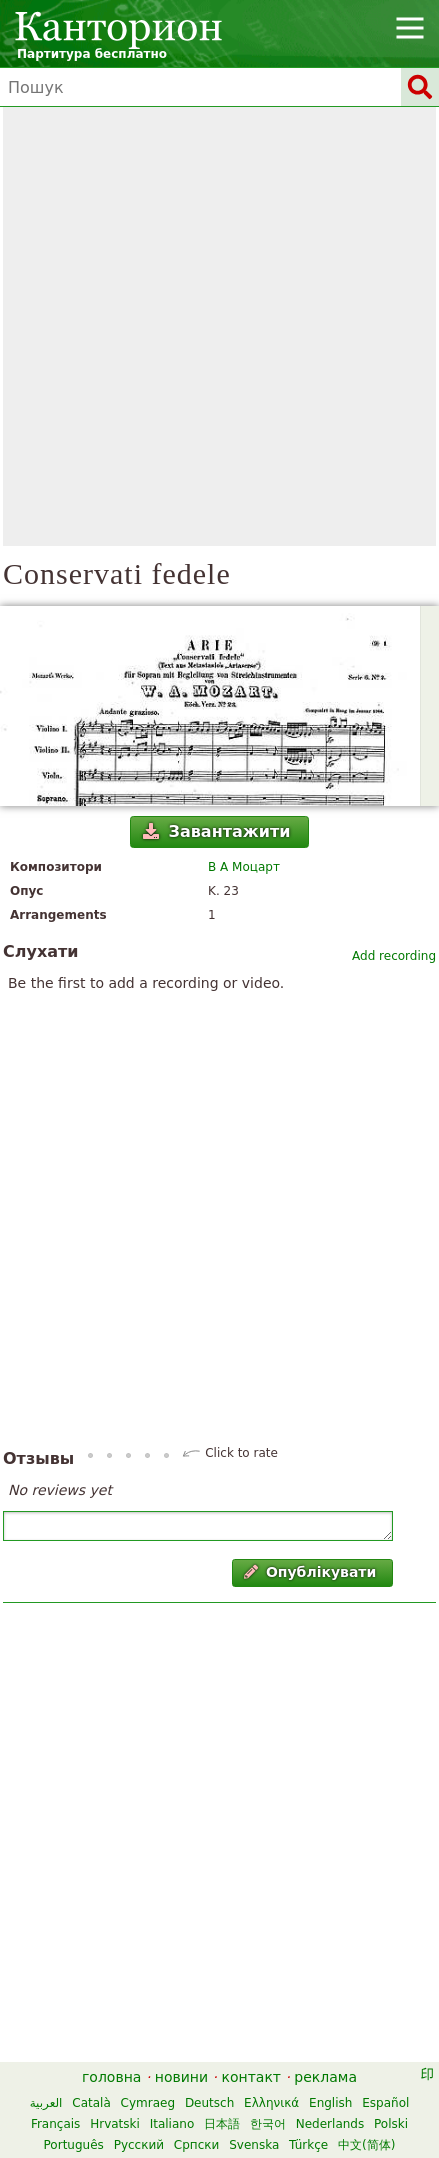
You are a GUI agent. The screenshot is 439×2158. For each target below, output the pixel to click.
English (330, 2103)
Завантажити (216, 831)
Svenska (254, 2145)
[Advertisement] (219, 326)
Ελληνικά (271, 2103)
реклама (325, 2077)
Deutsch (209, 2103)
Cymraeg (148, 2103)
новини (181, 2077)
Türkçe (308, 2145)
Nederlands (330, 2124)
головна (111, 2077)
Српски (197, 2145)
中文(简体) (366, 2145)
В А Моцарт (244, 867)
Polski (391, 2124)
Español (385, 2103)
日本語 (222, 2124)
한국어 (268, 2124)
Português (74, 2145)
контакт (251, 2077)
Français (55, 2124)
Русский (139, 2145)
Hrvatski (115, 2124)
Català (91, 2103)
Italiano (172, 2124)
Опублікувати (310, 1572)
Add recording (394, 956)
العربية (46, 2103)
